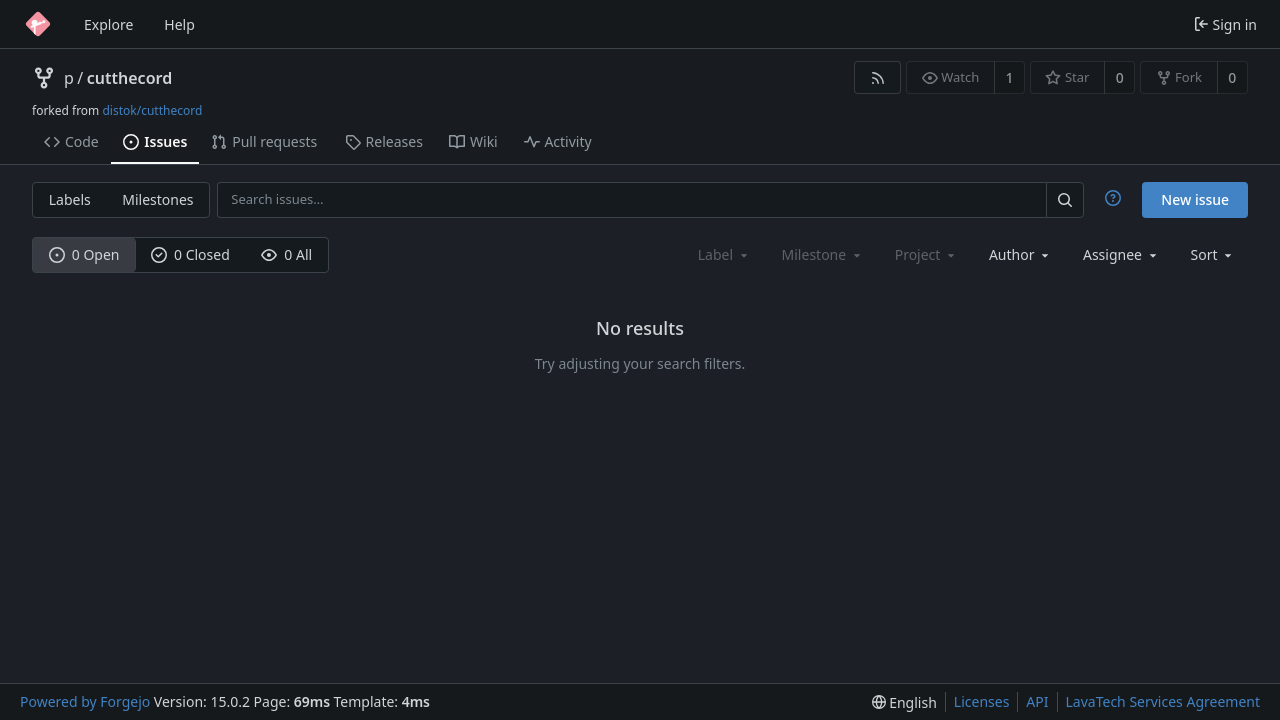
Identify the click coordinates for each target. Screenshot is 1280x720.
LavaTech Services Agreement (1163, 701)
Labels (70, 199)
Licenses (982, 701)
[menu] (1213, 254)
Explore (108, 24)
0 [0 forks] (1232, 77)
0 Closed (190, 254)
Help (179, 24)
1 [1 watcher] (1010, 77)
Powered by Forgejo (85, 701)
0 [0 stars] (1120, 77)
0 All (286, 254)
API (1037, 701)
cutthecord (129, 78)
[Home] (38, 24)
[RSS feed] (877, 77)
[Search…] (1065, 199)
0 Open (84, 254)
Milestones (157, 199)
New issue (1195, 199)
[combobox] (1020, 254)
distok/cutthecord (152, 110)
